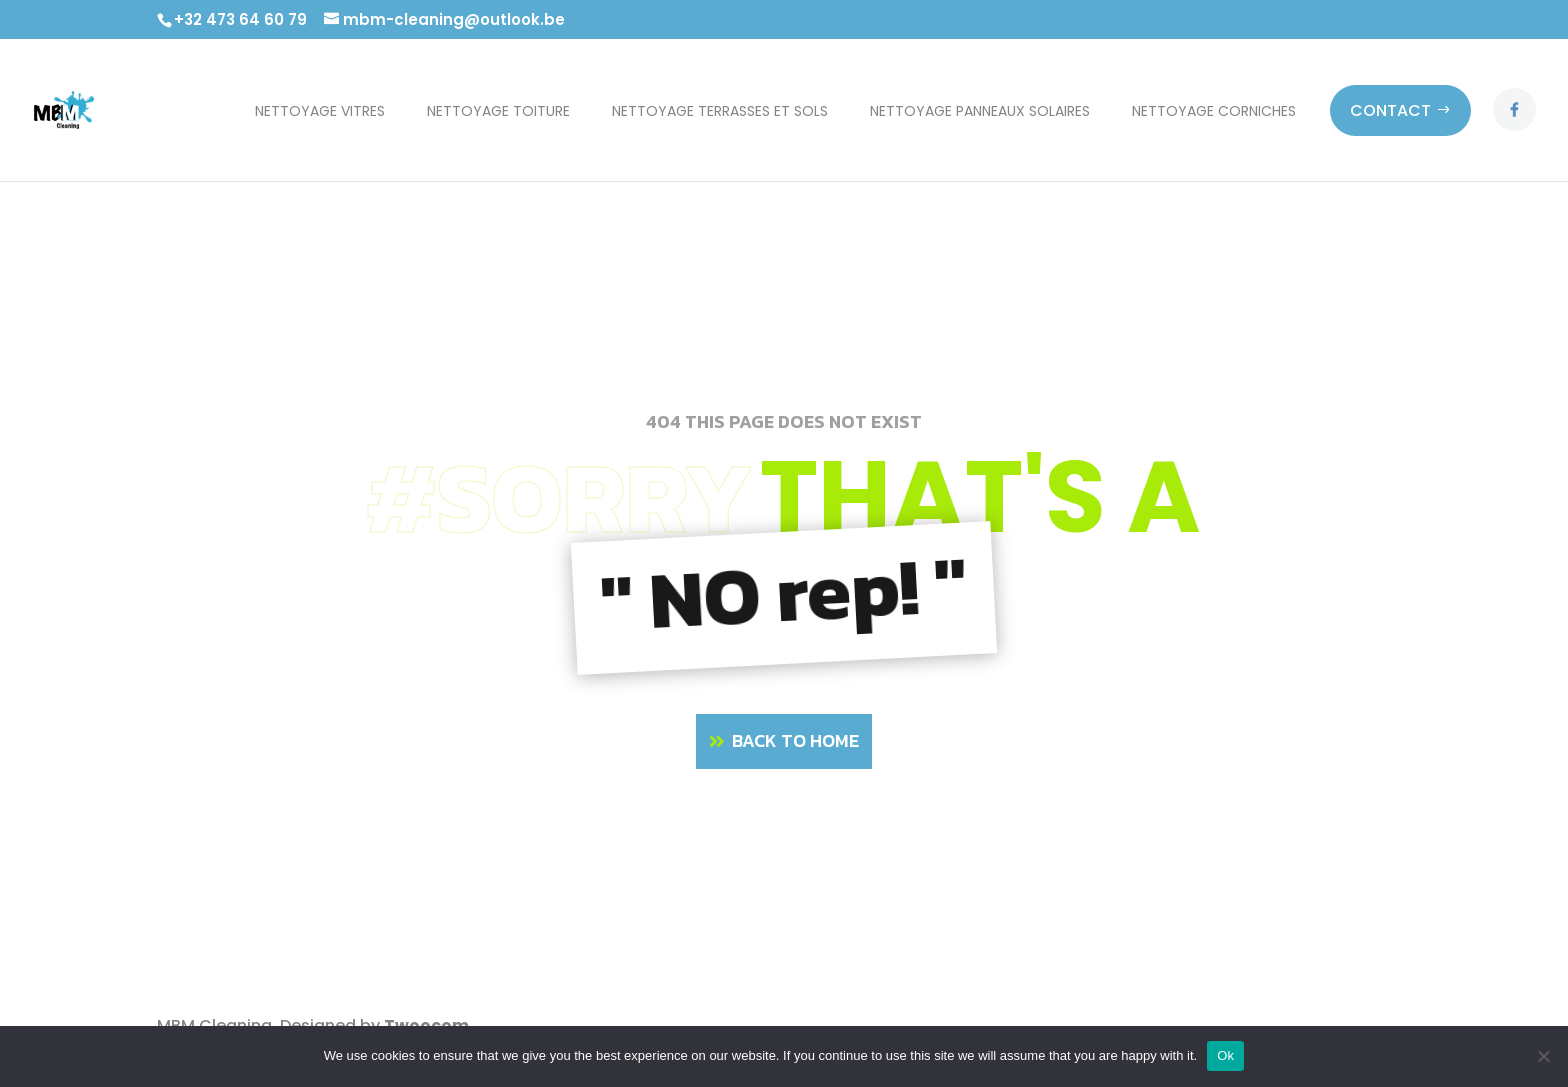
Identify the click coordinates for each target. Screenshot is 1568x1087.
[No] (1543, 1056)
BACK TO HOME (795, 740)
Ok (1225, 1055)
